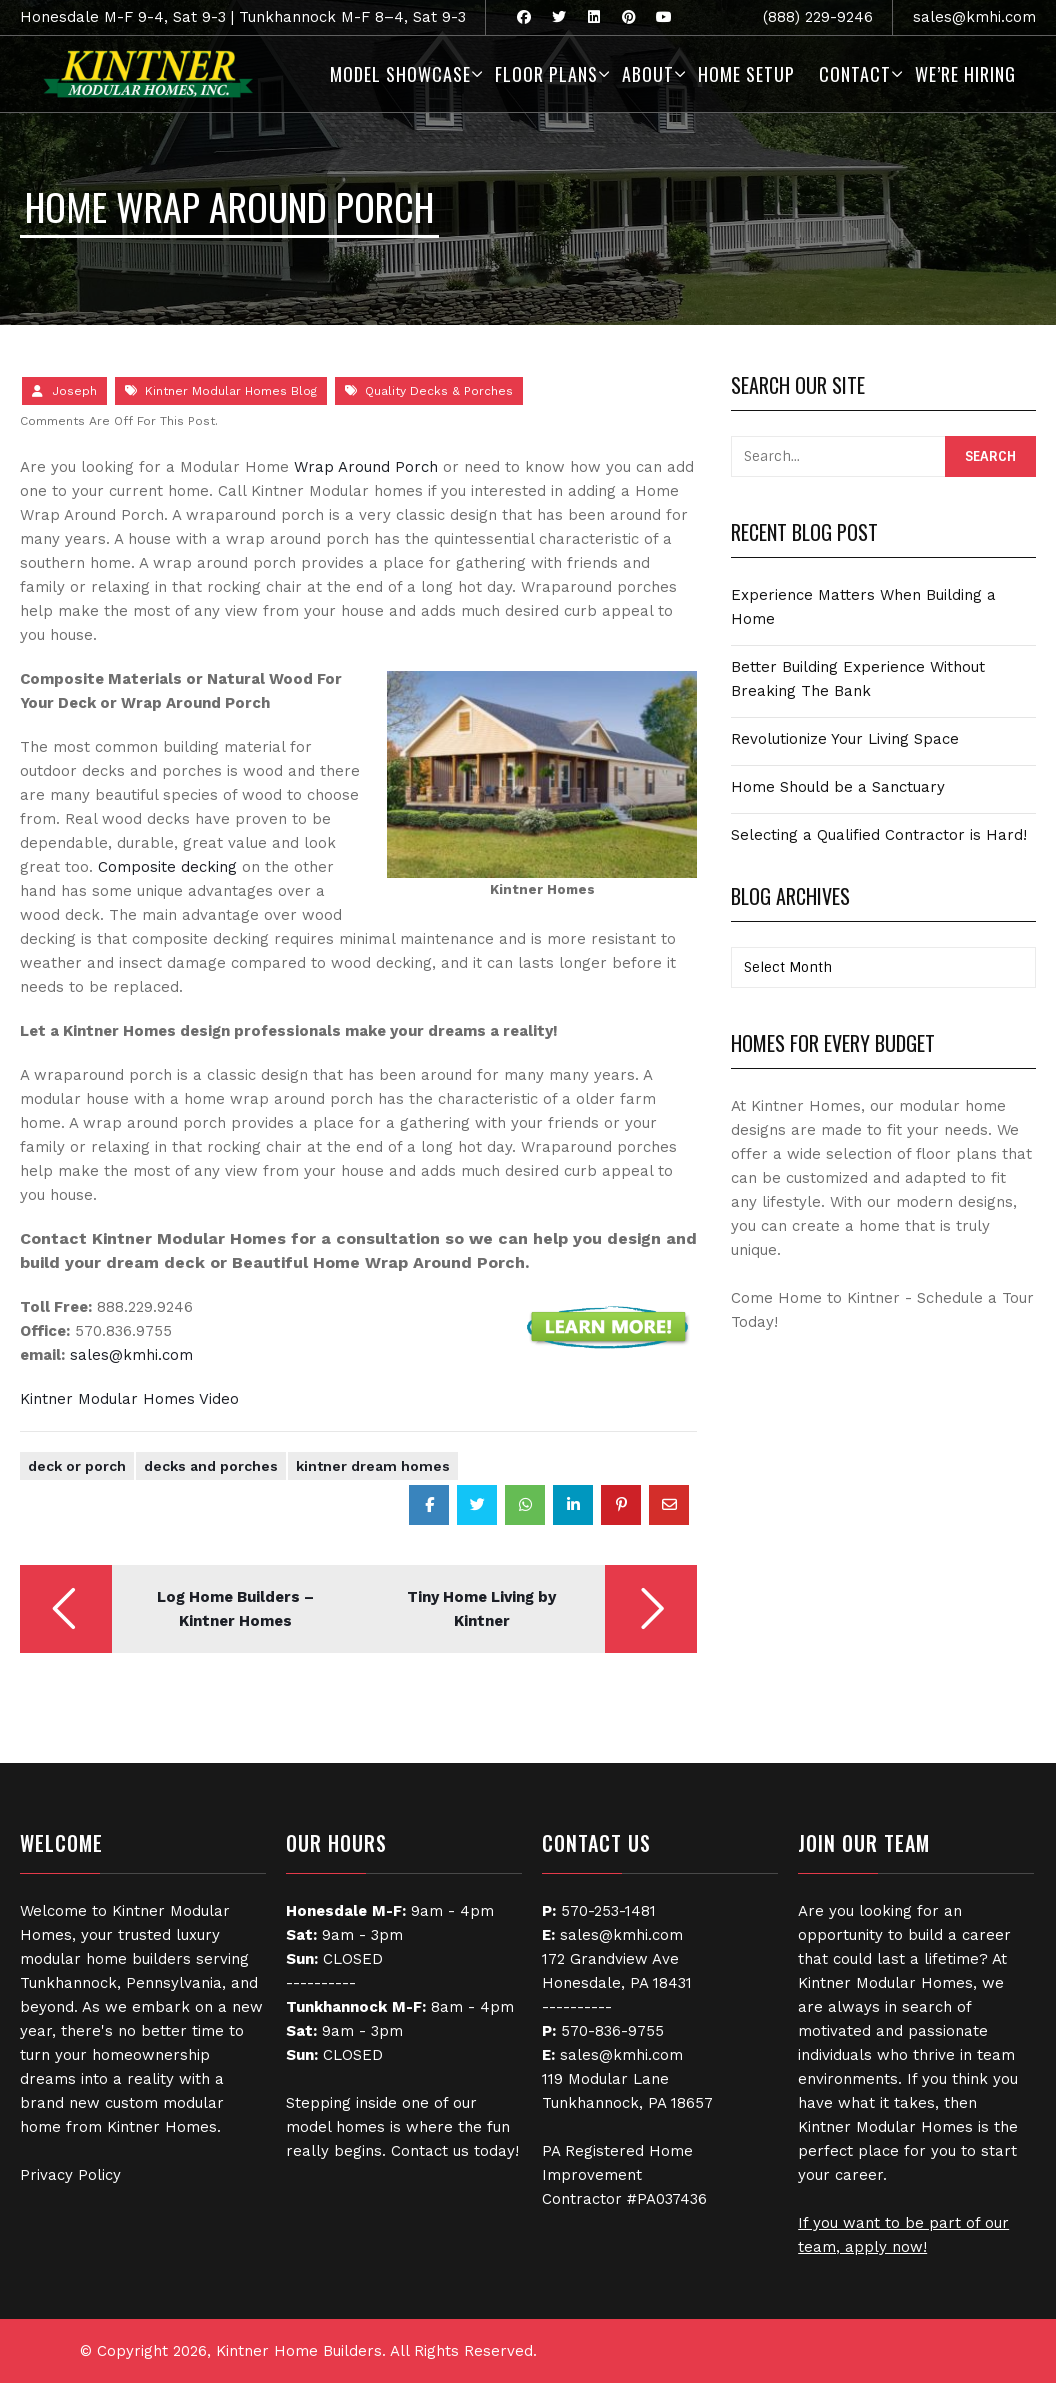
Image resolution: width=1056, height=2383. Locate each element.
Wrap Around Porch (366, 467)
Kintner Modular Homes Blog (231, 391)
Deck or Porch (77, 1466)
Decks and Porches (211, 1466)
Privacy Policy (70, 2175)
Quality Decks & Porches (439, 391)
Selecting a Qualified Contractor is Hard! (879, 835)
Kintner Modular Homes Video (129, 1399)
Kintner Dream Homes (373, 1466)
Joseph (74, 391)
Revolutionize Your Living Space (845, 739)
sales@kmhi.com (974, 17)
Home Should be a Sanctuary (838, 787)
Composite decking (167, 867)
